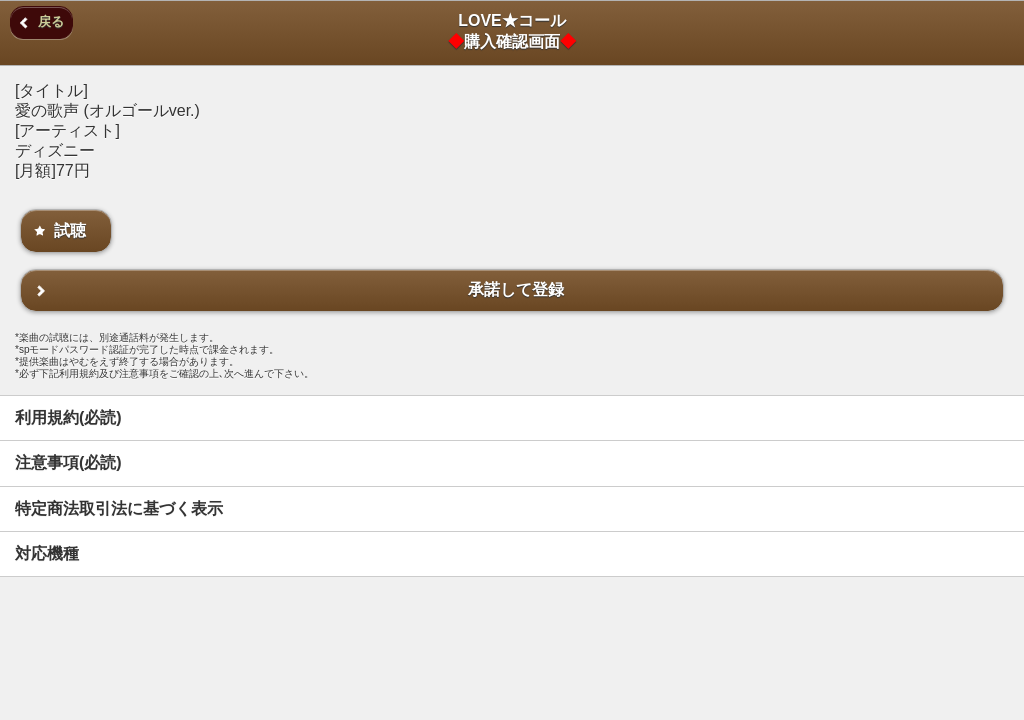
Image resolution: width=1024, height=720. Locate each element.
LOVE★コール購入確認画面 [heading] (512, 31)
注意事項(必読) (68, 462)
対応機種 (47, 553)
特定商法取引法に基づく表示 (119, 508)
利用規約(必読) (68, 417)
